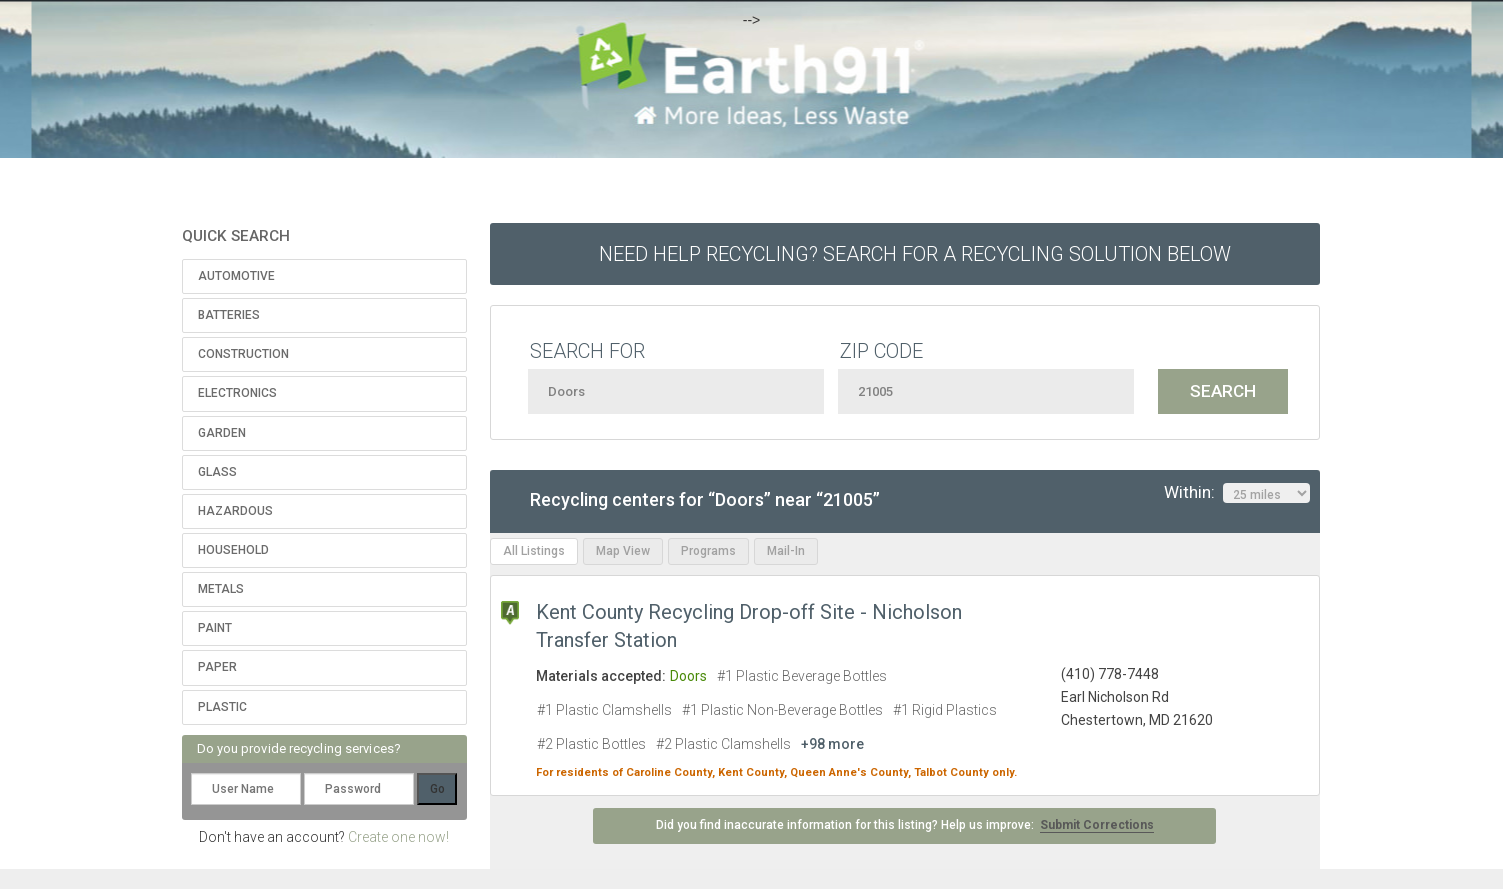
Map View (623, 551)
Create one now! (398, 837)
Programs (708, 551)
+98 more (832, 744)
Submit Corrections (1097, 825)
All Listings (534, 551)
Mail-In (786, 551)
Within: (1237, 493)
